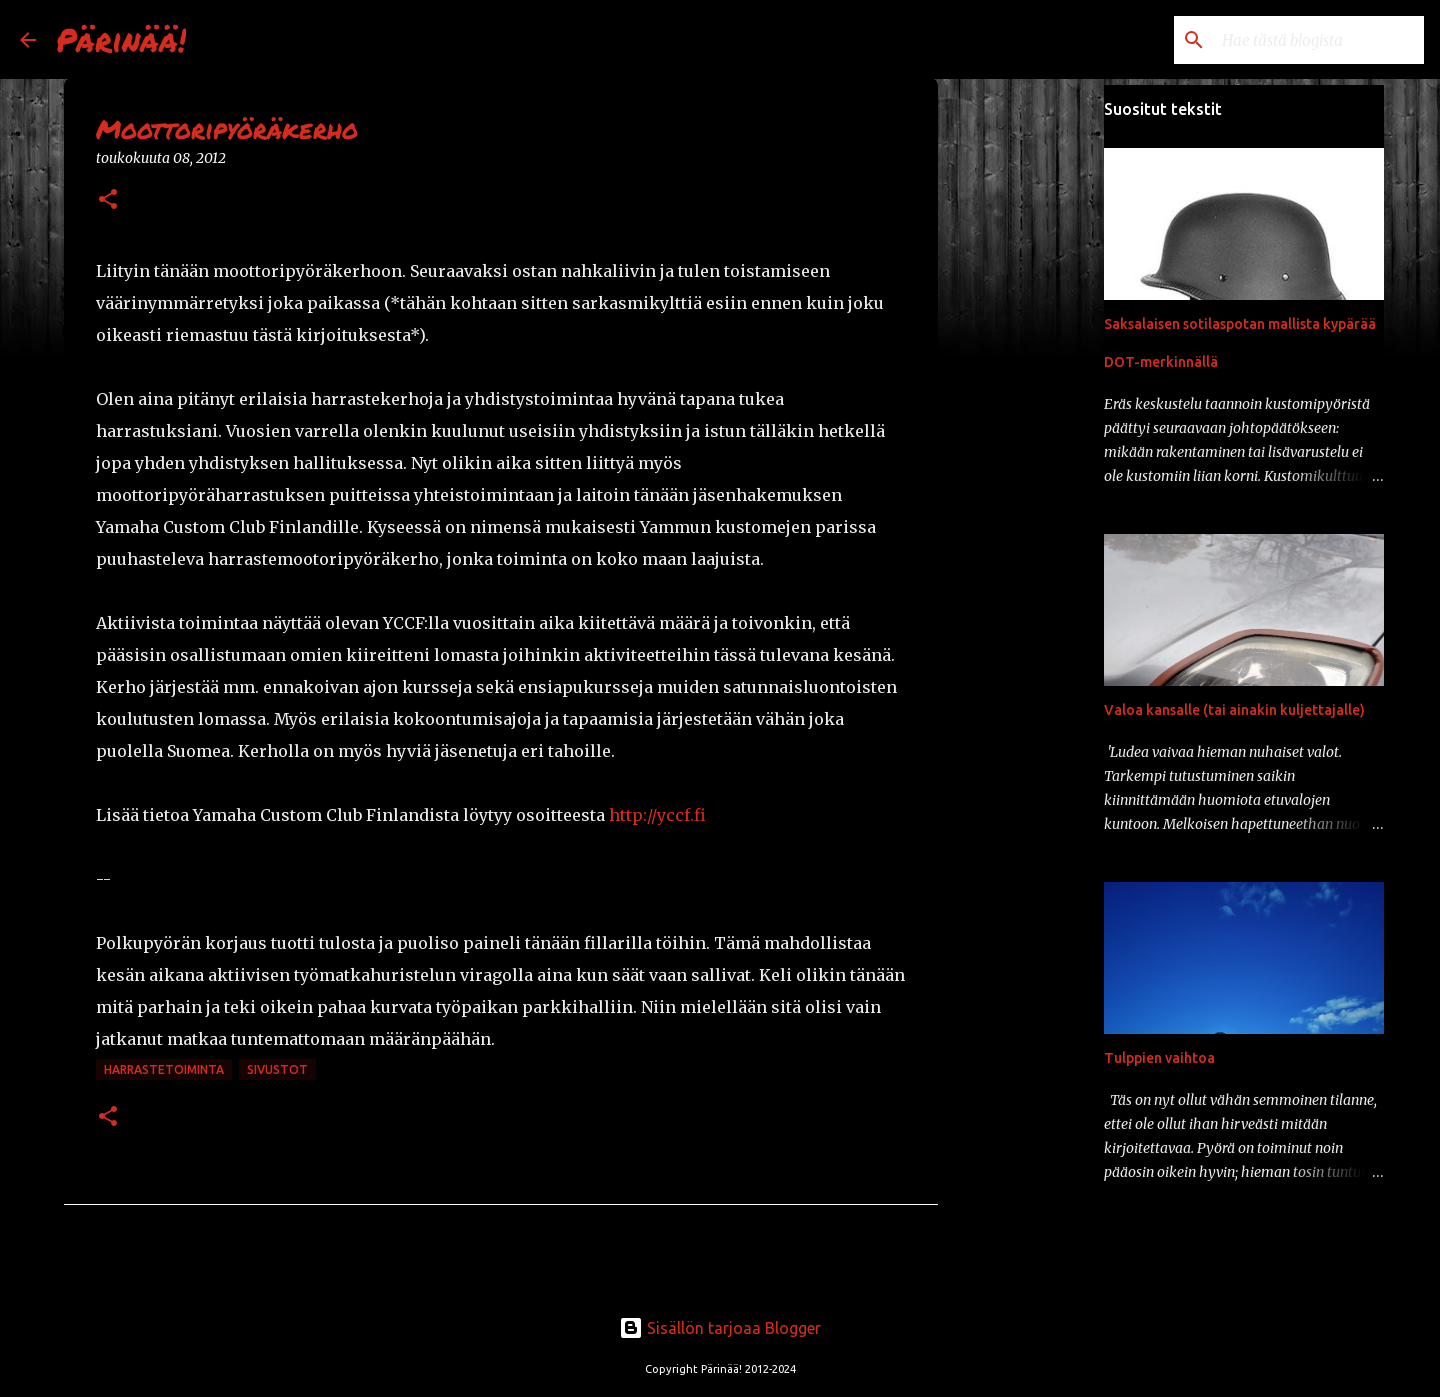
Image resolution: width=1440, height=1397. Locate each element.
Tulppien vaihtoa (1159, 1058)
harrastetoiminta (164, 1069)
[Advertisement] (1040, 400)
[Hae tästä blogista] (1319, 40)
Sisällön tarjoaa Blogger (720, 1328)
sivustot (277, 1069)
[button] (108, 200)
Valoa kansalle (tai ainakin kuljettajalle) (1234, 710)
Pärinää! (121, 39)
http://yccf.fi (657, 815)
